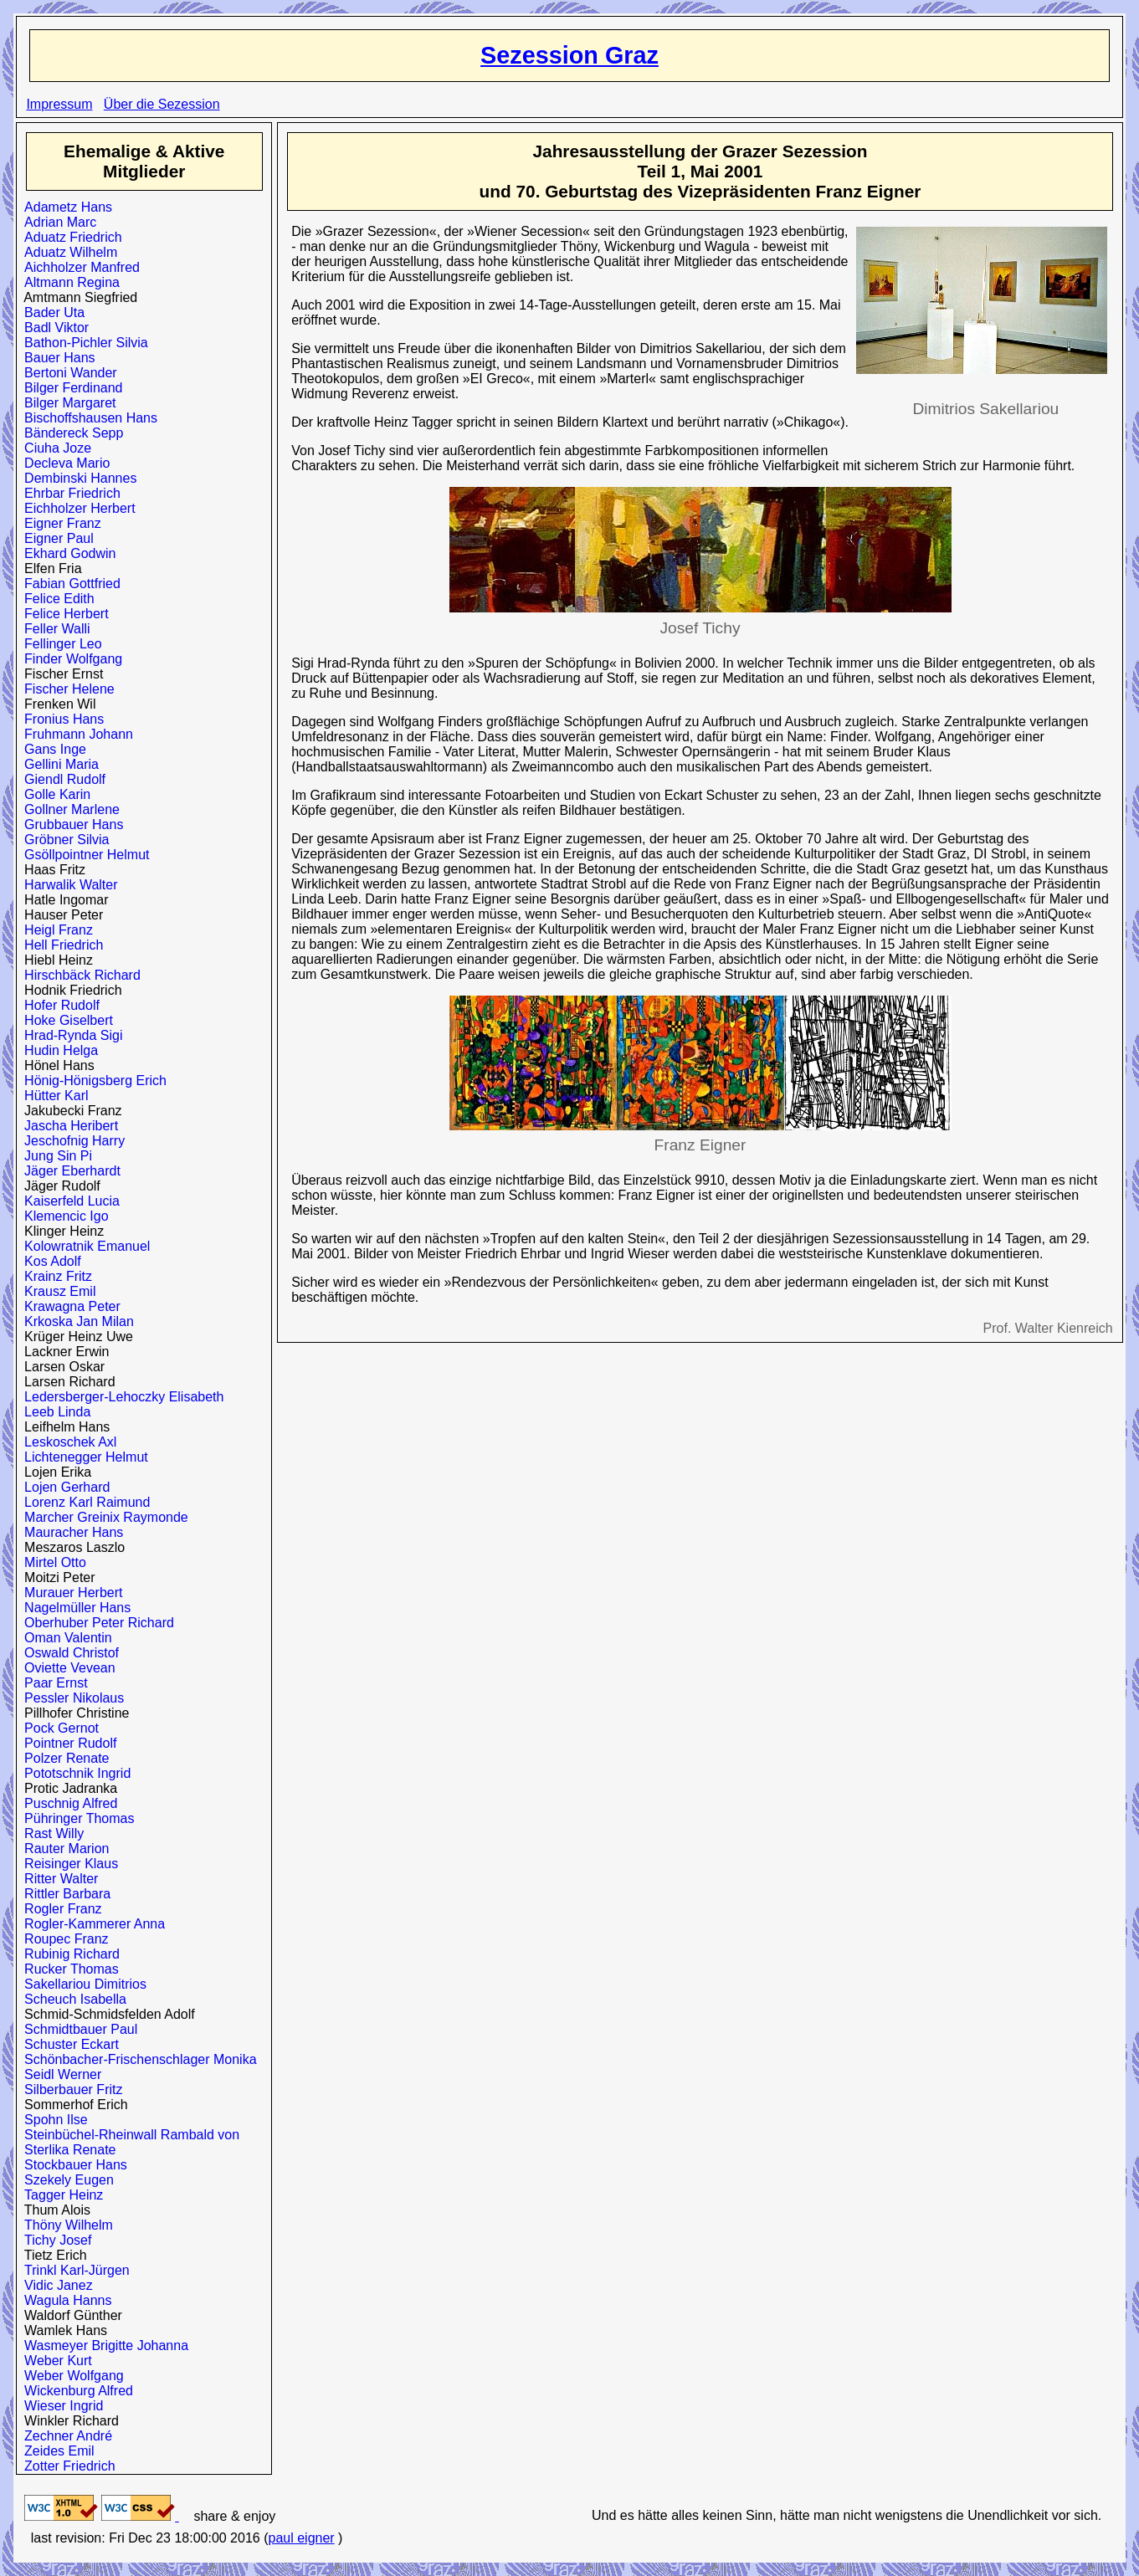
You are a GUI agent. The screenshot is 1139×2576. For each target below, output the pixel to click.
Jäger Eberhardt (69, 1171)
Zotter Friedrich (66, 2466)
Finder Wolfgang (69, 659)
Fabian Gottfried (69, 583)
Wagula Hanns (64, 2300)
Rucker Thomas (68, 1969)
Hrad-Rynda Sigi (69, 1035)
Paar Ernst (52, 1683)
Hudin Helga (57, 1050)
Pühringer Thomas (75, 1818)
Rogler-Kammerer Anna (91, 1924)
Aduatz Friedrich (69, 237)
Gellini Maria (58, 764)
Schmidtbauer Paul (77, 2029)
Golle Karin (53, 794)
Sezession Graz (569, 55)
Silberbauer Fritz (69, 2089)
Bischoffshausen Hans (87, 418)
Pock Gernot (58, 1728)
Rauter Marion (63, 1848)
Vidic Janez (54, 2285)
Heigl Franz (55, 930)
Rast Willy (50, 1833)
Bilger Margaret (66, 403)
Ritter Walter (57, 1879)
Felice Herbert (62, 614)
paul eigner (301, 2538)
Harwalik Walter (67, 885)
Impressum (59, 104)
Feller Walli (53, 629)
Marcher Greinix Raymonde (102, 1517)
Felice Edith (56, 599)
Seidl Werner (59, 2074)
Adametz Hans (64, 207)
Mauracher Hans (70, 1532)
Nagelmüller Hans (74, 1607)
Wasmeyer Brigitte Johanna (102, 2345)
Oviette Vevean (66, 1668)
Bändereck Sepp (70, 433)
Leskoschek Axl (66, 1442)
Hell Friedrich (60, 945)
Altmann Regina (68, 282)
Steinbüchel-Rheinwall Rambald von (128, 2135)
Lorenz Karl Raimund (83, 1502)
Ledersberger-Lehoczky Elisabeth (120, 1397)
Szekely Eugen (65, 2180)
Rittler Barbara (63, 1894)
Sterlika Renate (66, 2150)
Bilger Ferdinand (69, 388)
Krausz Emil (56, 1291)
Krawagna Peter (69, 1306)
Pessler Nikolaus (70, 1698)
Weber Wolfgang (70, 2376)
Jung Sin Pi (54, 1156)
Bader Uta (51, 312)
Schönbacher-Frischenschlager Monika (136, 2059)
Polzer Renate (63, 1758)
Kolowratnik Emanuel (83, 1246)
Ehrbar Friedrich (69, 493)
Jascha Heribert (67, 1126)
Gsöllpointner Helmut (83, 855)
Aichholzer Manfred (78, 267)
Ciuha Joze (54, 448)
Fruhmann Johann (75, 734)
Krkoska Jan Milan (75, 1321)
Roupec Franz (62, 1939)
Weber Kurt (54, 2360)
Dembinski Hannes (76, 478)
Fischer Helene (66, 689)
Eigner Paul (55, 538)
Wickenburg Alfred (75, 2391)
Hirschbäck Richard (79, 975)
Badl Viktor (53, 327)
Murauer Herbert (69, 1592)
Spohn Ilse (52, 2120)
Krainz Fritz (54, 1276)
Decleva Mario (63, 463)
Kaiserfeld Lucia (68, 1201)
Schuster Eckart (68, 2044)
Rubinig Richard (68, 1954)
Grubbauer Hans (70, 824)
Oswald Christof (68, 1653)
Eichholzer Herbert (76, 508)
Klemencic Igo (62, 1216)
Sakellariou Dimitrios (81, 1984)
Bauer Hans (56, 358)
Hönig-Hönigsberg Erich (92, 1080)
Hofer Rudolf (58, 1005)
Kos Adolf (49, 1261)
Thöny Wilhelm (65, 2225)
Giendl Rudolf (61, 779)
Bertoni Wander (66, 373)
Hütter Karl (52, 1095)
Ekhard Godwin (66, 553)
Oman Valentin (64, 1638)
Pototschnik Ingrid (74, 1773)
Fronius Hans (60, 719)
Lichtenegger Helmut (82, 1457)
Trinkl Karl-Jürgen (73, 2270)
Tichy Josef (54, 2240)
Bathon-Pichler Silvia (82, 342)
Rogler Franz (59, 1909)
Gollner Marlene (68, 809)
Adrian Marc (56, 222)
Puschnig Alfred (67, 1803)
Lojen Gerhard (63, 1487)
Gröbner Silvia (63, 839)
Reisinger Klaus (67, 1863)
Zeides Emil (55, 2451)
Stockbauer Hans (72, 2165)
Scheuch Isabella (71, 1999)
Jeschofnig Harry (71, 1141)
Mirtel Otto (51, 1562)
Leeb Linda (53, 1412)
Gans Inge (51, 749)
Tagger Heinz (60, 2195)
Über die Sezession (162, 104)
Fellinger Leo (59, 644)
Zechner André (64, 2436)
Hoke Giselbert (65, 1020)
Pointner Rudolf (66, 1743)
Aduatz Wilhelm (67, 252)
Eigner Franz (59, 523)
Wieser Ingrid (60, 2406)
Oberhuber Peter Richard (95, 1623)
